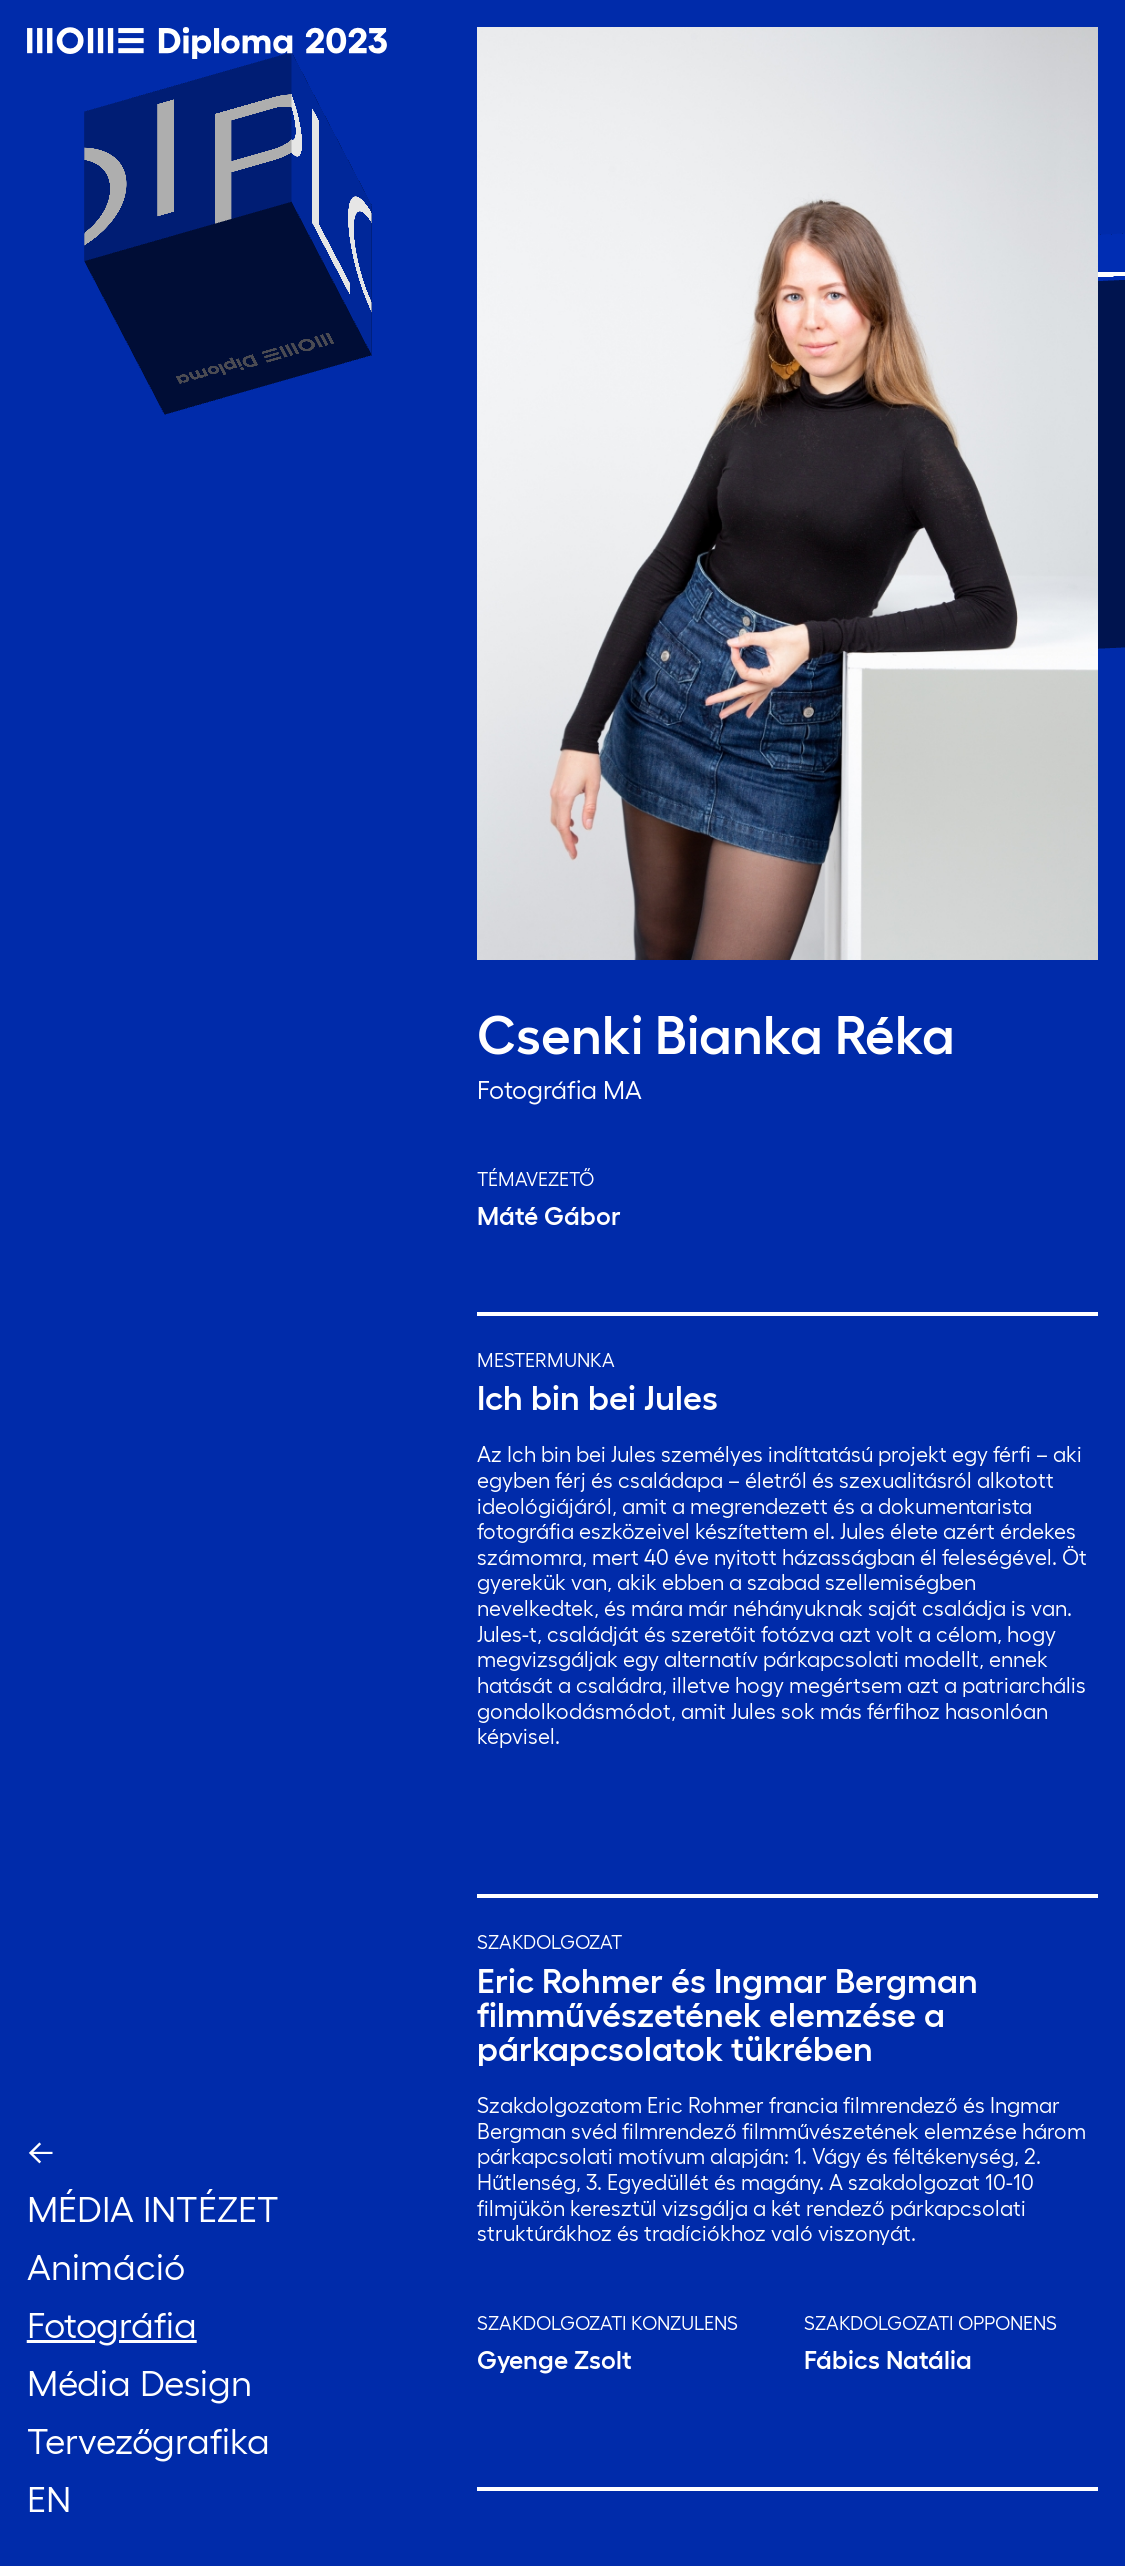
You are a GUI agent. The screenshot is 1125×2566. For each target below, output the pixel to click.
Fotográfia (112, 2325)
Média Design (139, 2383)
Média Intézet (153, 2209)
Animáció (106, 2267)
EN (49, 2499)
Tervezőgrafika (148, 2441)
